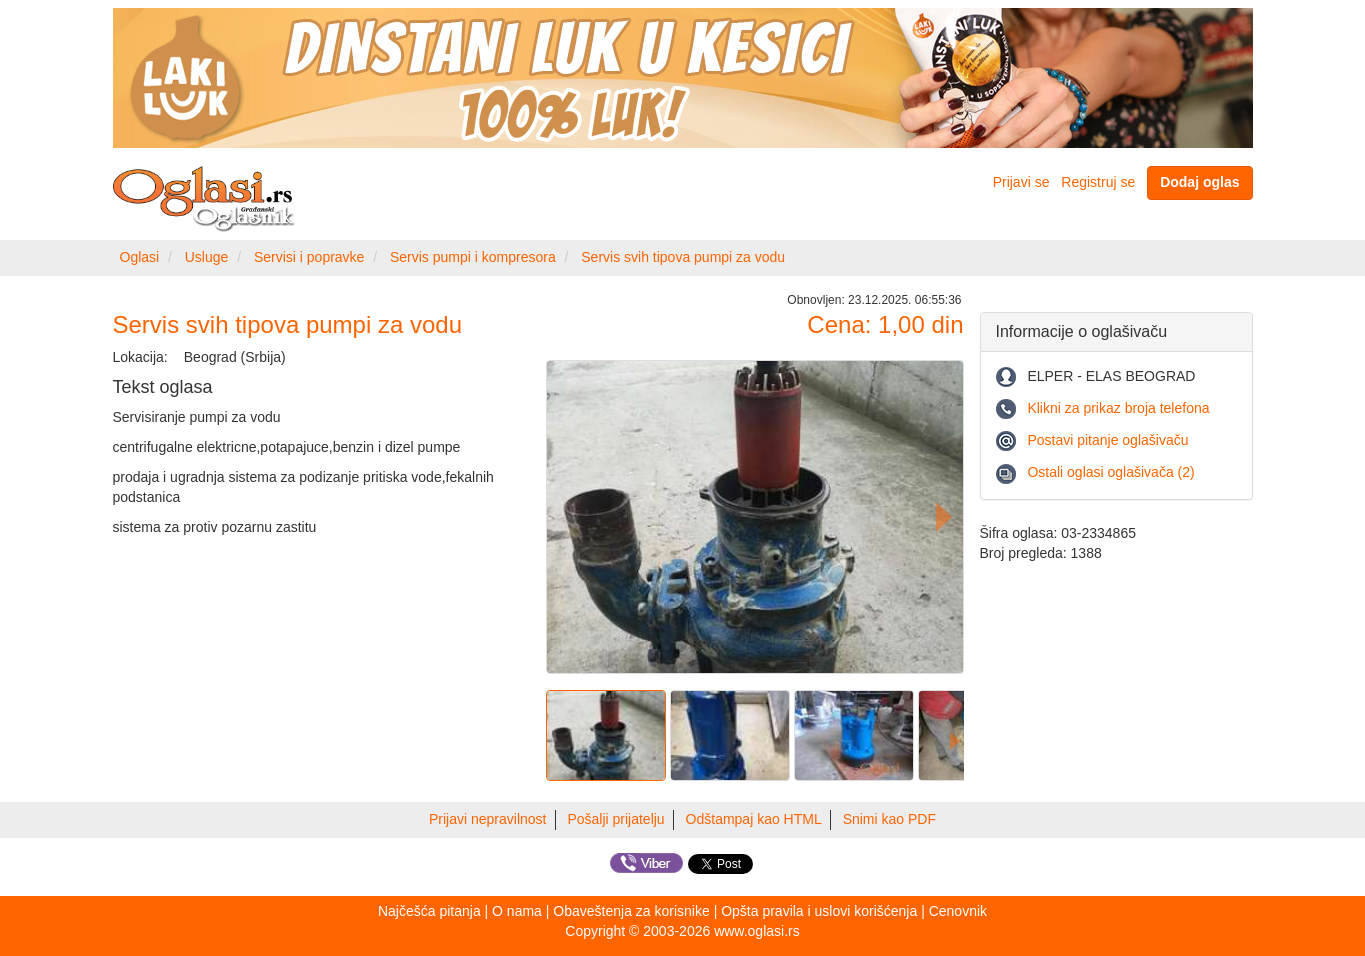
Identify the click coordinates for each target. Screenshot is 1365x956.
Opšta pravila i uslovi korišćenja (819, 911)
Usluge (207, 257)
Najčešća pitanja (429, 911)
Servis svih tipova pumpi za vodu (683, 257)
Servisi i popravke (309, 257)
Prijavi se (1021, 182)
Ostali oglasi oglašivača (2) (1110, 472)
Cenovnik (958, 911)
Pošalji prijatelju (615, 819)
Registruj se (1098, 182)
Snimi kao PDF (889, 819)
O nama (517, 911)
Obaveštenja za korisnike (631, 911)
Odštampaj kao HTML (754, 819)
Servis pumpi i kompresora (473, 257)
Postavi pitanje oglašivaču (1107, 440)
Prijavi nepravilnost (488, 819)
